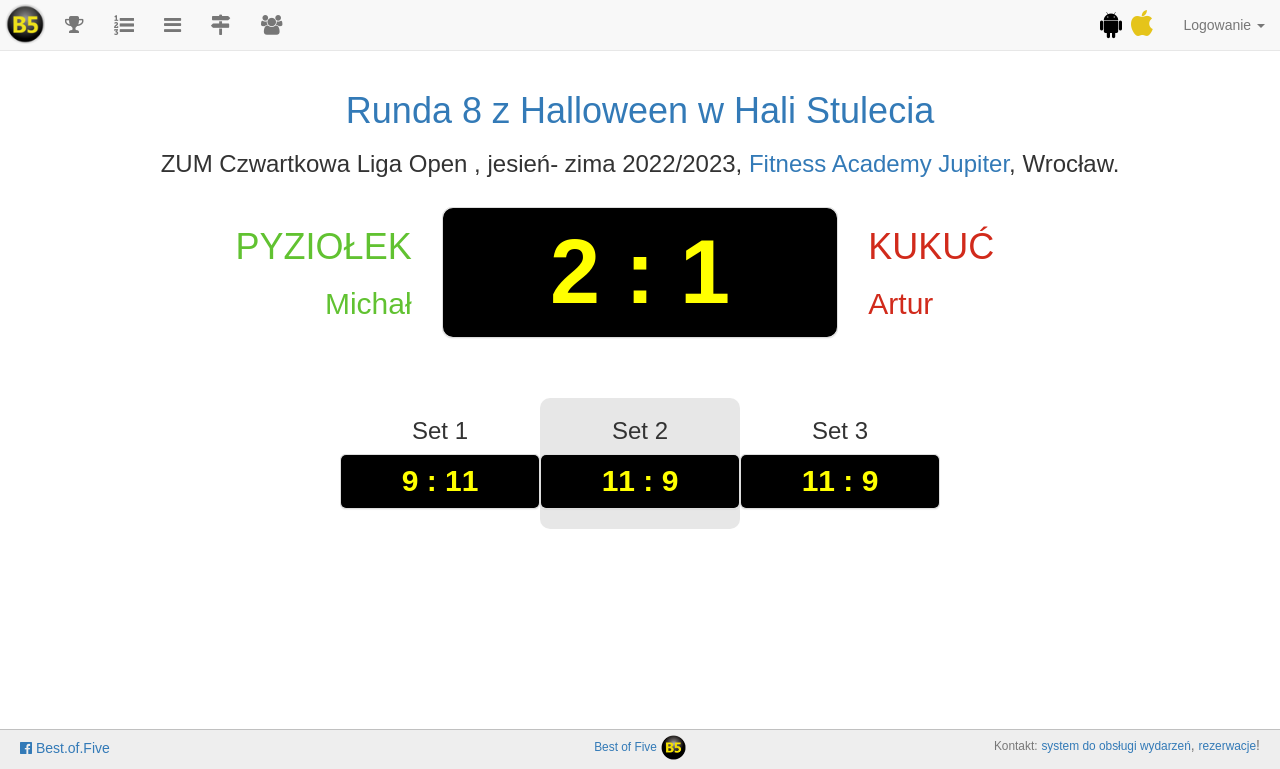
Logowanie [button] (1224, 25)
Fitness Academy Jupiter (879, 163)
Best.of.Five (65, 748)
